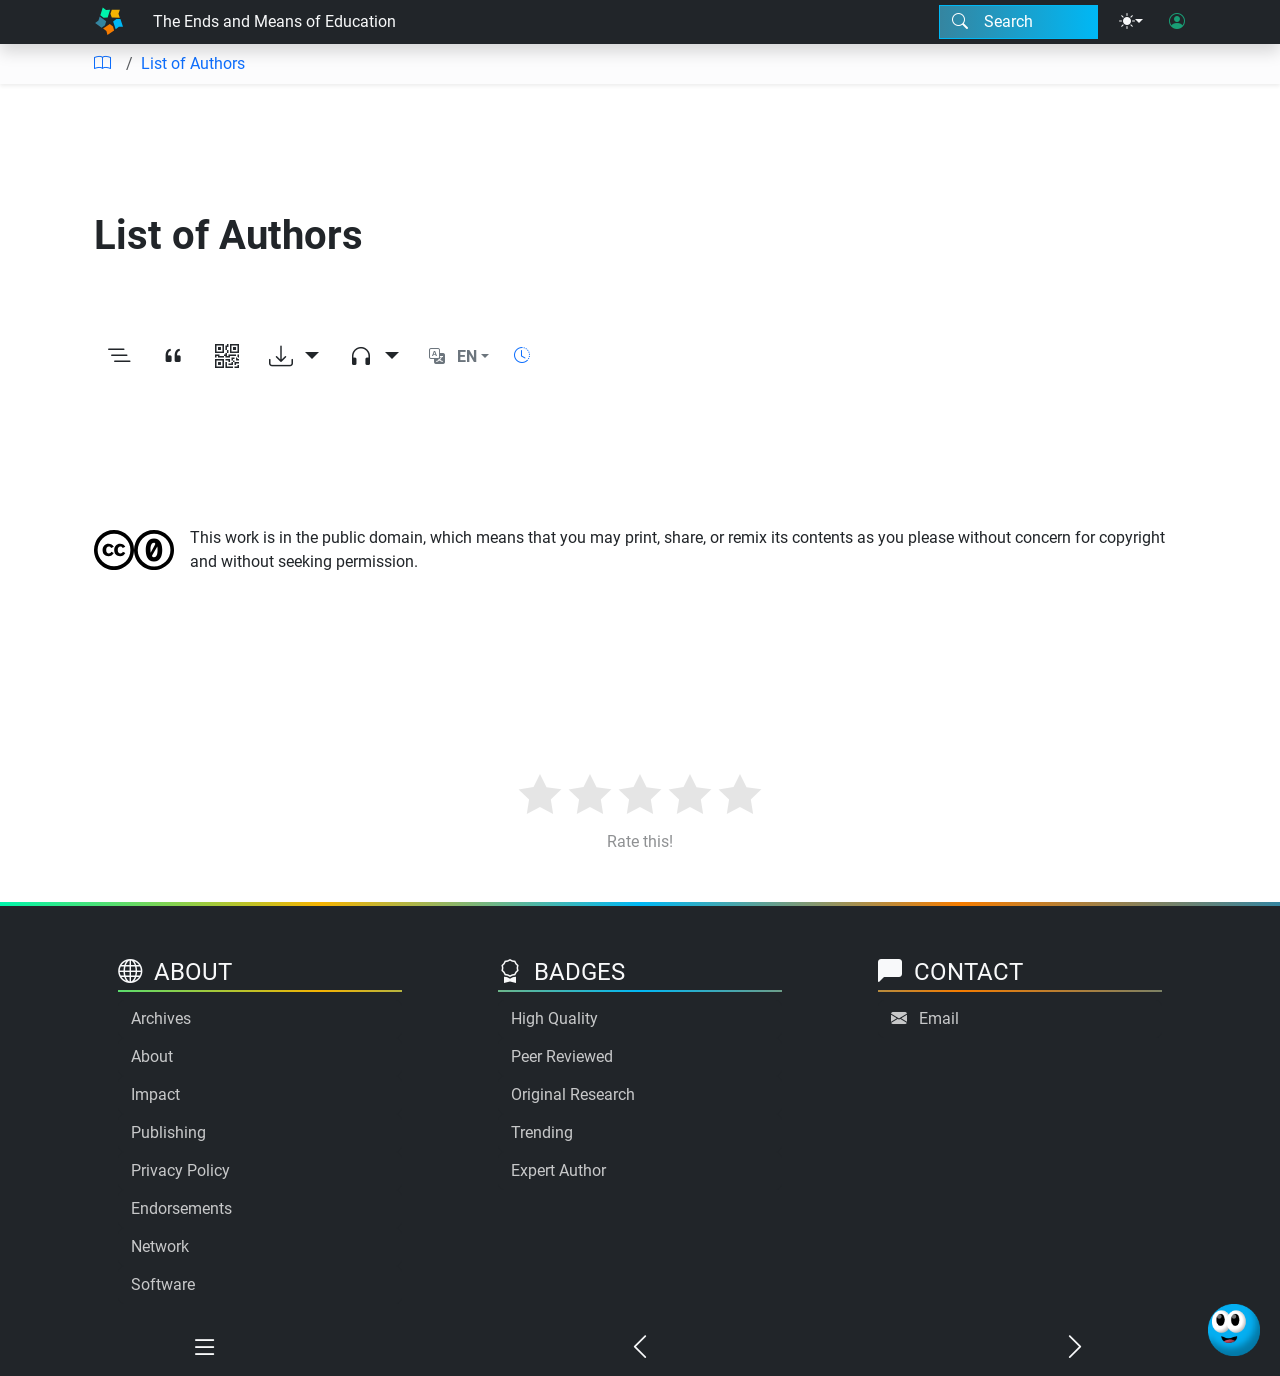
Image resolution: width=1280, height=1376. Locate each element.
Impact (155, 1094)
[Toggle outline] (119, 357)
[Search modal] (1018, 22)
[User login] (1177, 22)
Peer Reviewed (562, 1056)
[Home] (109, 22)
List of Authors (193, 63)
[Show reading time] (522, 355)
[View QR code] (227, 357)
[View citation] (173, 357)
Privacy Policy (180, 1170)
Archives (161, 1018)
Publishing (168, 1132)
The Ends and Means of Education (274, 21)
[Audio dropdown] (374, 357)
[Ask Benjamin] (1234, 1330)
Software (163, 1284)
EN (467, 356)
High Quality (554, 1018)
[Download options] (294, 357)
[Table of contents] (102, 64)
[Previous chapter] (640, 1348)
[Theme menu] (1131, 22)
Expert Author (558, 1170)
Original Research (573, 1094)
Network (160, 1246)
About (152, 1056)
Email (939, 1018)
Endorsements (181, 1208)
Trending (542, 1132)
